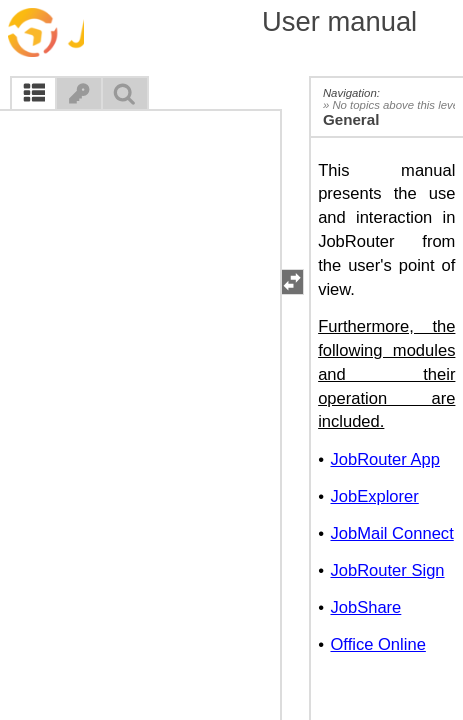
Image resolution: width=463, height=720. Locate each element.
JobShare (365, 607)
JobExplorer (374, 496)
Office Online (377, 644)
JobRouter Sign (387, 570)
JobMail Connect (391, 533)
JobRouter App (384, 459)
